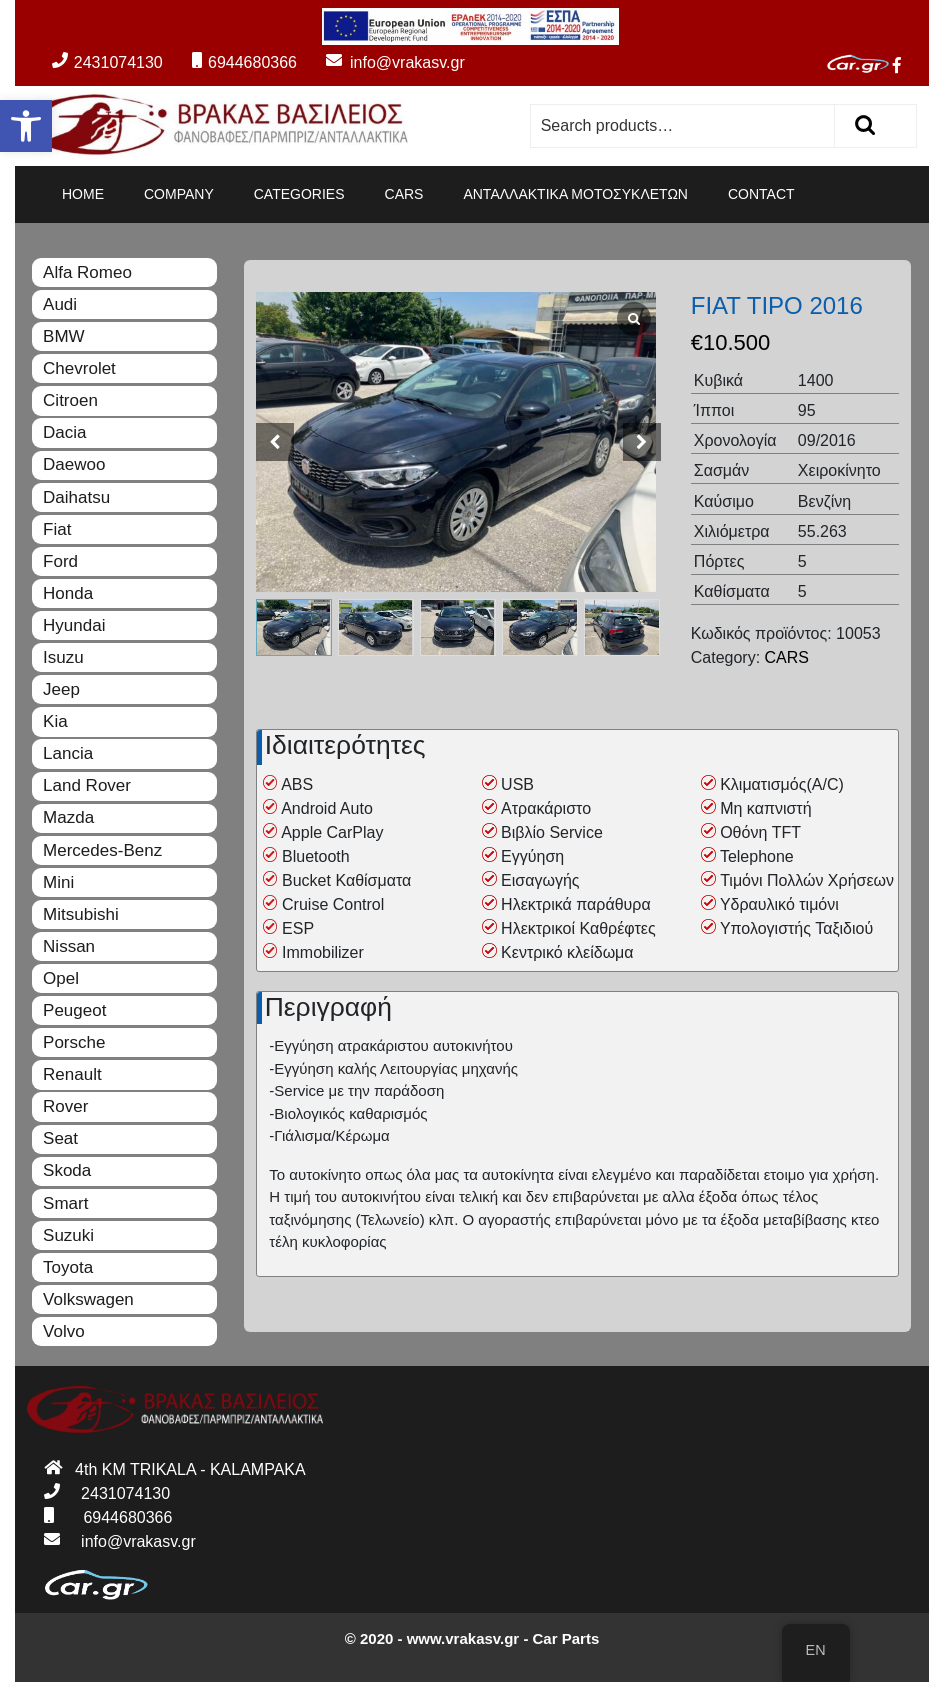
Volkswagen (88, 1299)
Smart (65, 1203)
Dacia (64, 432)
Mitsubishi (81, 914)
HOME (83, 194)
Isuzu (63, 657)
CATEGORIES (299, 194)
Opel (61, 978)
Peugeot (74, 1010)
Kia (55, 721)
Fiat (57, 529)
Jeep (61, 689)
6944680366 (244, 62)
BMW (64, 336)
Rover (65, 1106)
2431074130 (107, 62)
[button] (26, 126)
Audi (60, 304)
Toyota (68, 1267)
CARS (404, 194)
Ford (60, 561)
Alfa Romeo (87, 272)
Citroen (70, 400)
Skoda (67, 1170)
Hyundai (74, 625)
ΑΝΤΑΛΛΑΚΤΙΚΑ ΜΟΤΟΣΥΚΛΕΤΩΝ (575, 194)
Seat (60, 1138)
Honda (68, 593)
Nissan (69, 946)
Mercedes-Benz (102, 850)
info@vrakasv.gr (382, 62)
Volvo (64, 1331)
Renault (72, 1074)
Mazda (68, 817)
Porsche (74, 1042)
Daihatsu (76, 497)
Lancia (68, 753)
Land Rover (87, 785)
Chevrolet (79, 368)
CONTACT (761, 194)
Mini (58, 882)
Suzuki (68, 1235)
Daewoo (74, 464)
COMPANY (179, 194)
